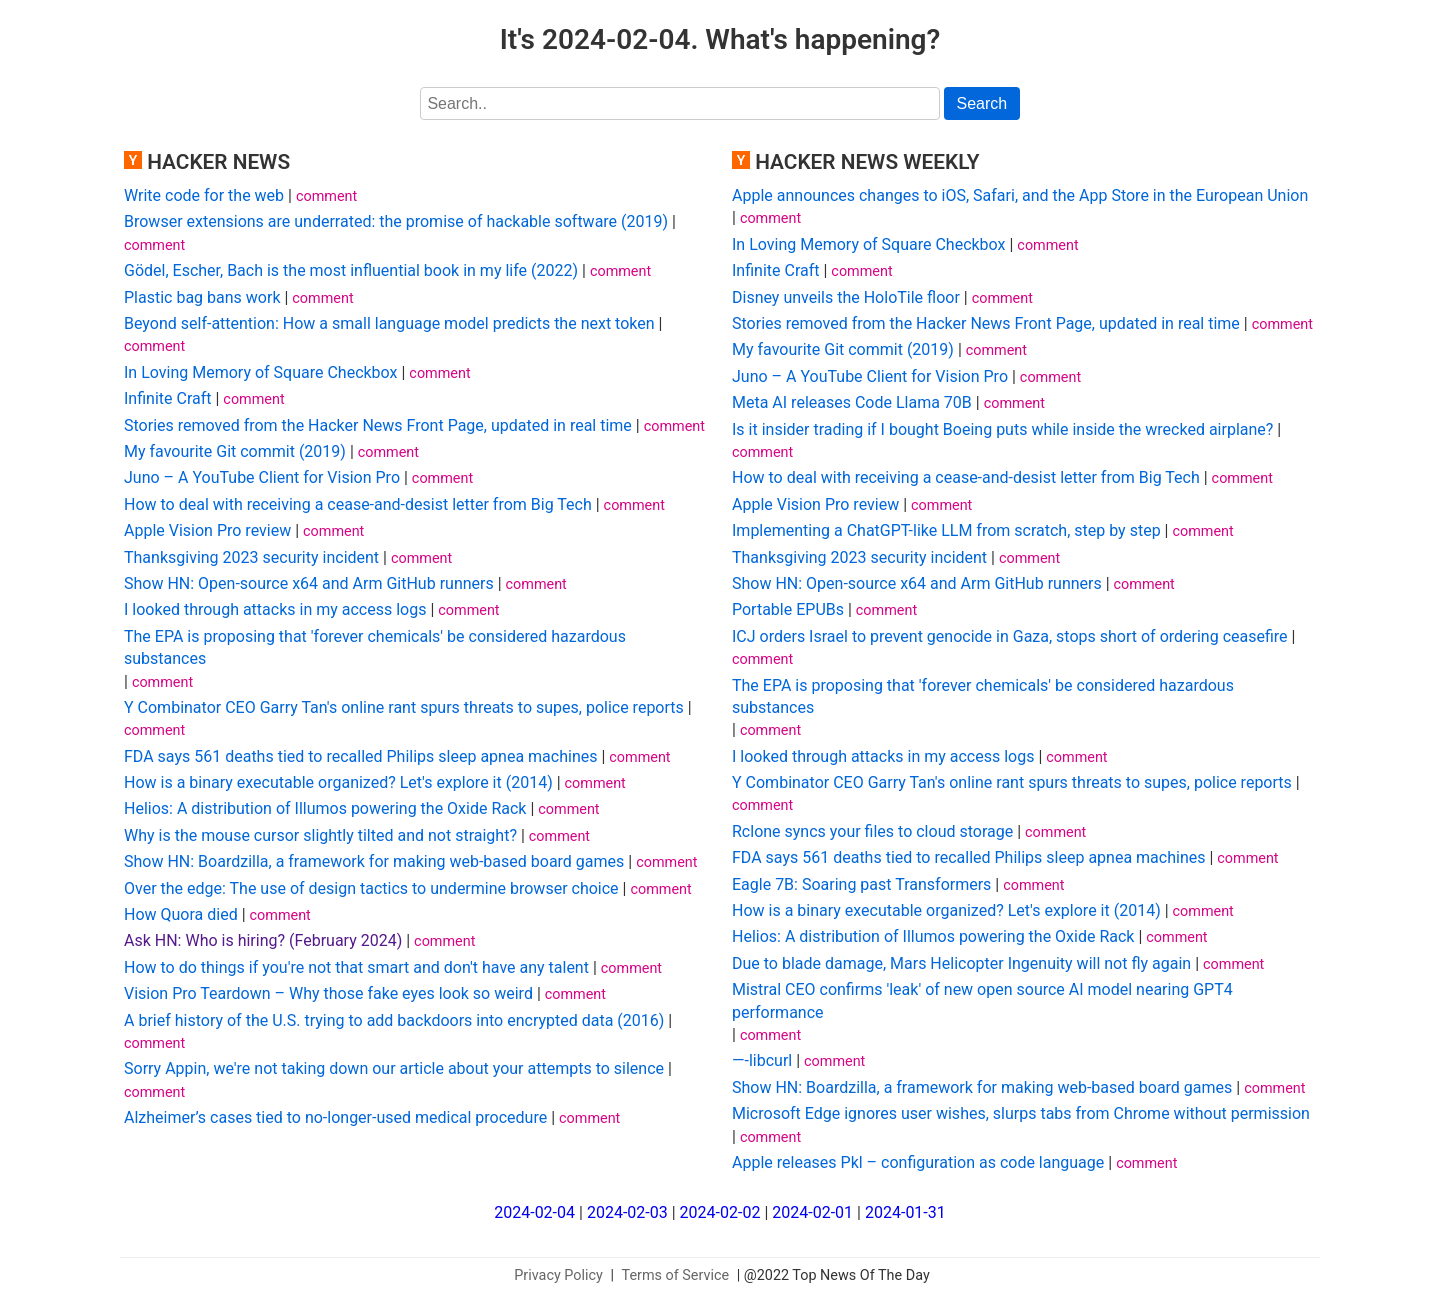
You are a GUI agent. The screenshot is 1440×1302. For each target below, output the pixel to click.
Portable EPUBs (788, 609)
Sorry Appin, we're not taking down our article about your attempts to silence (394, 1068)
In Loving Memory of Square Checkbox (261, 372)
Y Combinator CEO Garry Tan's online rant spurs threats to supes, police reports (404, 707)
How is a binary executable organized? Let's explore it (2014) (338, 782)
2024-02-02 (720, 1212)
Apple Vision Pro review (207, 530)
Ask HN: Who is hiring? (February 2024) (263, 940)
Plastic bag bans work (202, 297)
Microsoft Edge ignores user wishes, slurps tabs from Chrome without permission (1021, 1113)
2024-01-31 (905, 1212)
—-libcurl (762, 1060)
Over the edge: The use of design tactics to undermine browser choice (371, 888)
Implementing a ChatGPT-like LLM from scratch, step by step (946, 530)
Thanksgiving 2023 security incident (251, 557)
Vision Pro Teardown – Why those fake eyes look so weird (328, 993)
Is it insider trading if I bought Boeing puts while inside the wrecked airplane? (1002, 429)
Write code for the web (204, 195)
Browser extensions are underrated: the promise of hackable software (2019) (396, 221)
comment (326, 196)
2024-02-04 (534, 1212)
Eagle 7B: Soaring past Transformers (861, 884)
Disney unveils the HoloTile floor (846, 297)
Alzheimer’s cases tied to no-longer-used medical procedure (335, 1117)
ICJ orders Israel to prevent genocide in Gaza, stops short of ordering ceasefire (1010, 636)
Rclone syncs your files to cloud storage (872, 831)
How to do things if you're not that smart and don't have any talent (356, 967)
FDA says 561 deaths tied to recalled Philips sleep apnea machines (360, 756)
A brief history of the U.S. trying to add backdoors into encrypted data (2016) (394, 1020)
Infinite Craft (168, 398)
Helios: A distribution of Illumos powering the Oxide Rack (325, 808)
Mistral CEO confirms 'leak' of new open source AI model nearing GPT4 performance (982, 1000)
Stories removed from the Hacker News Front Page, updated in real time (378, 425)
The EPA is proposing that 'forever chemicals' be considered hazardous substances (375, 647)
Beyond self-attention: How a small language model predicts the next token (389, 323)
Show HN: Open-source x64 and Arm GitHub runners (309, 583)
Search (982, 103)
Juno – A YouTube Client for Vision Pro (262, 477)
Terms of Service (676, 1275)
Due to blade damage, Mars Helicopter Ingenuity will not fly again (961, 963)
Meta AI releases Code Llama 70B (852, 402)
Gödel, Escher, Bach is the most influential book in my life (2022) (351, 270)
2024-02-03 (627, 1212)
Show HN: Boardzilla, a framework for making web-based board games (374, 861)
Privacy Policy (558, 1275)
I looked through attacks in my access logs (275, 609)
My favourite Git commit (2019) (235, 451)
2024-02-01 (812, 1212)
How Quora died (181, 914)
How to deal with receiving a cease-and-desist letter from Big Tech (358, 504)
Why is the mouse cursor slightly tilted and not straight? (320, 835)
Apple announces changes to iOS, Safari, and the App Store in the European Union (1020, 195)
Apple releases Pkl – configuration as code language (918, 1162)
